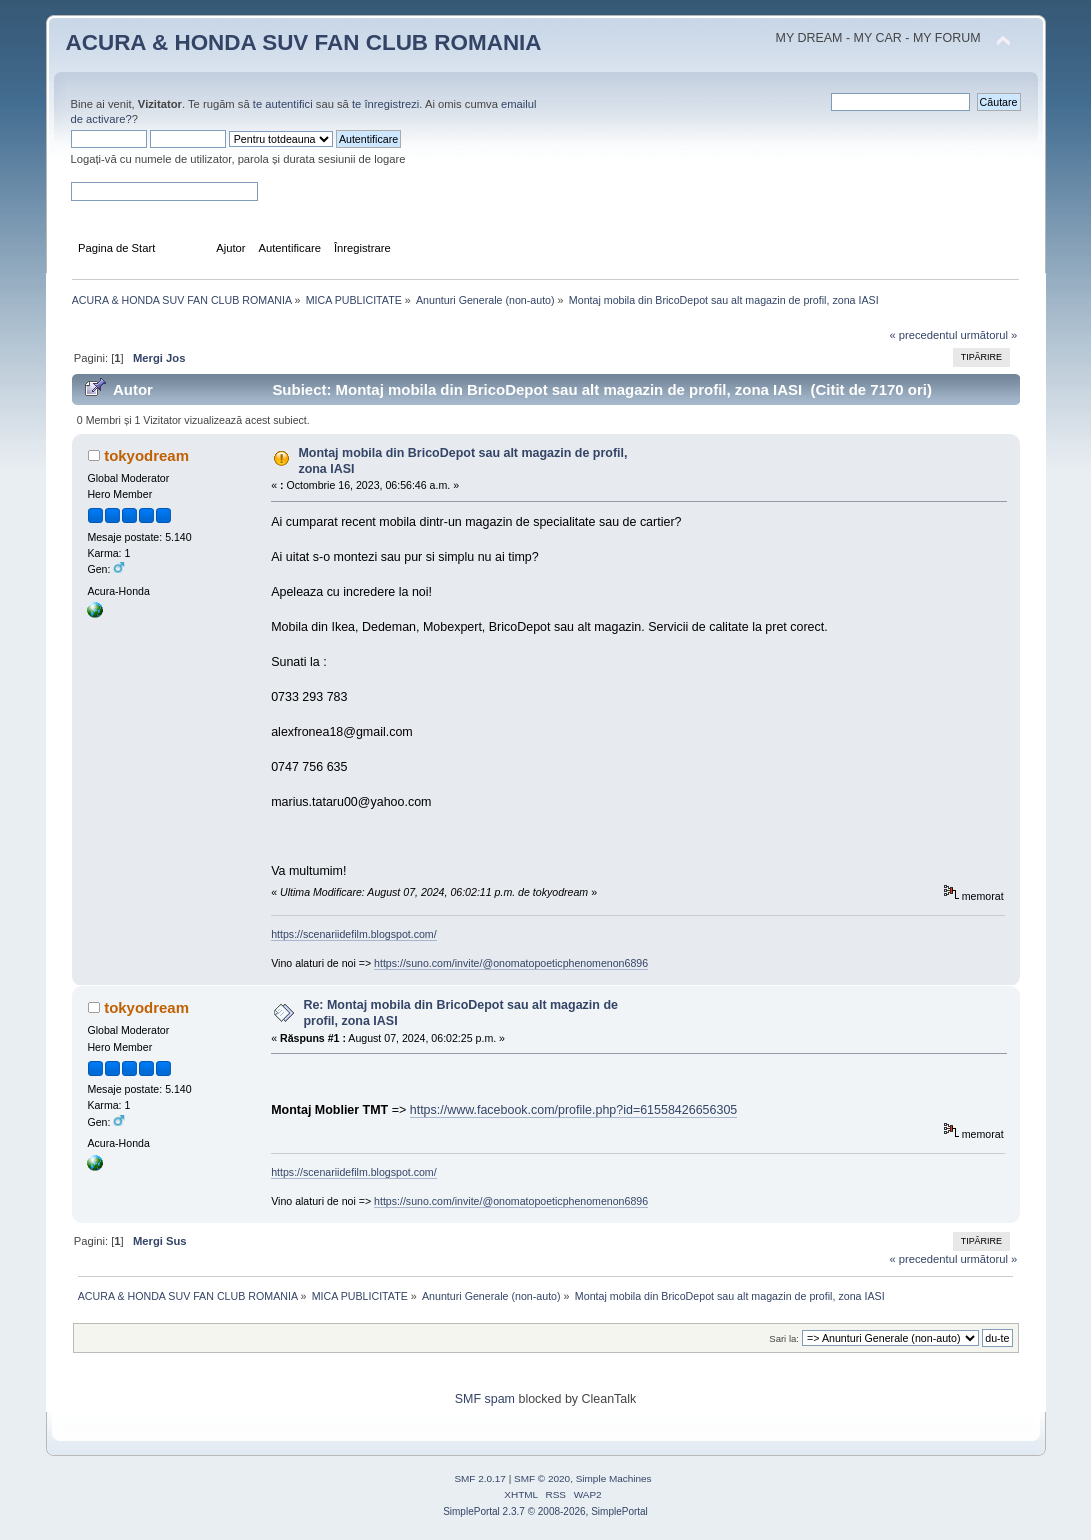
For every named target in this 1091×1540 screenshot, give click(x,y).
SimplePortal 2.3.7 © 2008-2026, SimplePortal (545, 1511)
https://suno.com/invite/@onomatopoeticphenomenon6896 (511, 963)
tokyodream (146, 455)
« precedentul (923, 335)
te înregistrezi (385, 104)
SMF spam (485, 1399)
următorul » (989, 335)
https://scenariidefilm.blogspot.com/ (353, 934)
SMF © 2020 (542, 1478)
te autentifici (283, 104)
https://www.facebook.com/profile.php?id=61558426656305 (574, 1110)
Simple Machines (614, 1478)
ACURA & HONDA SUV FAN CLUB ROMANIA (304, 42)
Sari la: (784, 1338)
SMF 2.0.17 (480, 1478)
